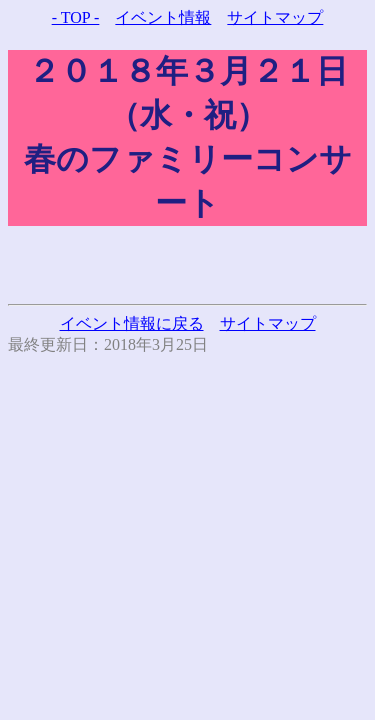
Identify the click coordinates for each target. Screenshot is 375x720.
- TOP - (76, 17)
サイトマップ (275, 17)
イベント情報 (163, 17)
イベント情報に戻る (132, 323)
